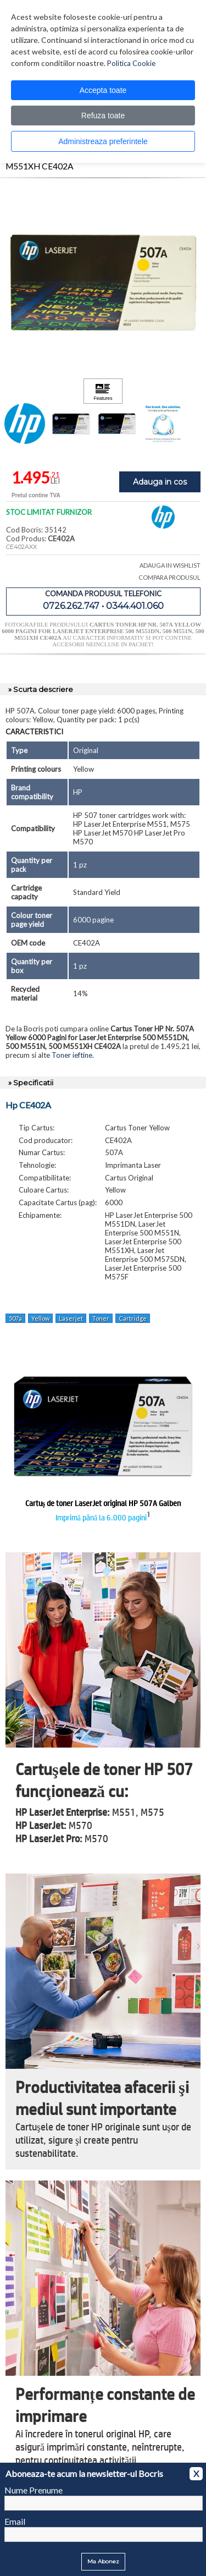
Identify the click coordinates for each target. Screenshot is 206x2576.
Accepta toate (103, 90)
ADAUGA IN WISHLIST (170, 565)
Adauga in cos (160, 482)
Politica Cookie (131, 63)
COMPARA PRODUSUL (169, 577)
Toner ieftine (72, 1055)
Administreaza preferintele (103, 141)
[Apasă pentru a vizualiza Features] (102, 391)
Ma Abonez (103, 2561)
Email (14, 2521)
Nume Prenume (33, 2490)
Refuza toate (103, 115)
